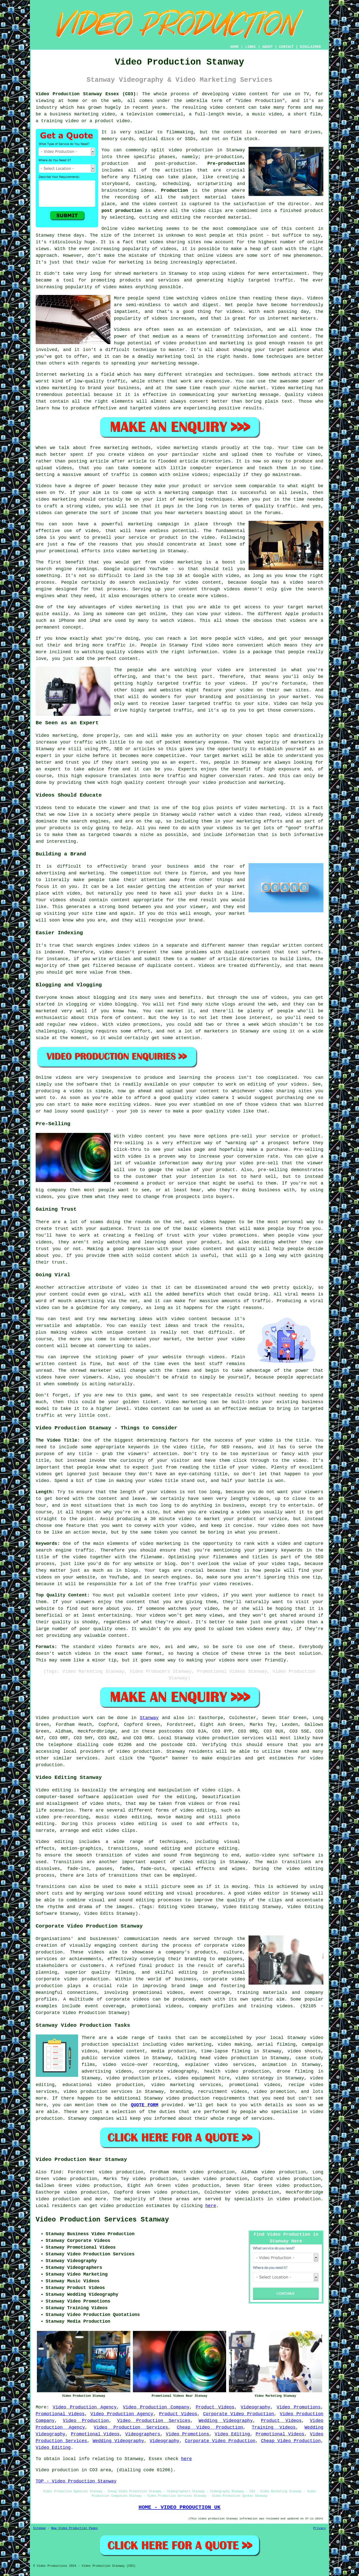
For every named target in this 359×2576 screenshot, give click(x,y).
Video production (57, 1717)
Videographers (142, 2434)
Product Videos (215, 2407)
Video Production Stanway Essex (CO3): (87, 94)
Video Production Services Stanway (102, 2219)
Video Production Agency (85, 2407)
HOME (234, 47)
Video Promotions (299, 2407)
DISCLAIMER (310, 47)
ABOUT (267, 47)
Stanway (149, 1717)
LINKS (250, 47)
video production (191, 150)
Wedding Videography (226, 2420)
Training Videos (274, 2427)
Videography (255, 2407)
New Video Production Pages (74, 2528)
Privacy (319, 2528)
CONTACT (286, 47)
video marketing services (186, 2084)
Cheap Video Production (210, 2427)
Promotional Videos (60, 2413)
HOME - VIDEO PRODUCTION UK (179, 2507)
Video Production (86, 2420)
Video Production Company (156, 2407)
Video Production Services (153, 2420)
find (55, 2172)
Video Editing (232, 2434)
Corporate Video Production (238, 2413)
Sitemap (39, 2528)
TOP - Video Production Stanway (76, 2481)
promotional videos (254, 2084)
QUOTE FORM (144, 2105)
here (210, 2205)
